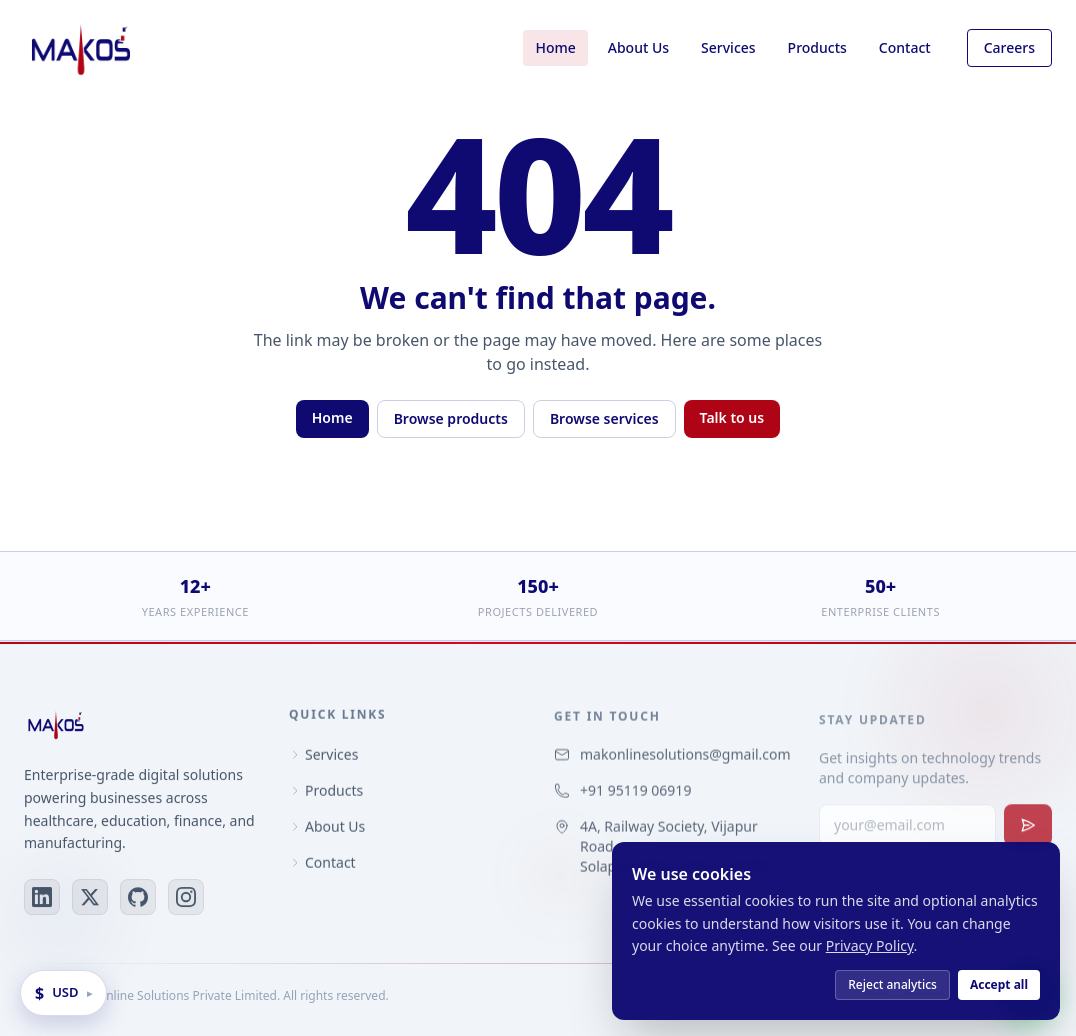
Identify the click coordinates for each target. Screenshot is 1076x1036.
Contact (905, 47)
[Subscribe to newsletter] (1028, 833)
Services (728, 47)
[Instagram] (186, 898)
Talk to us (732, 417)
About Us (638, 47)
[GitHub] (138, 898)
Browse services (604, 418)
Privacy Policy (870, 945)
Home (555, 47)
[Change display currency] (63, 993)
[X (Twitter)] (90, 898)
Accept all (999, 984)
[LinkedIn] (42, 898)
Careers (1009, 47)
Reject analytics (892, 984)
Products (817, 47)
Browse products (451, 418)
